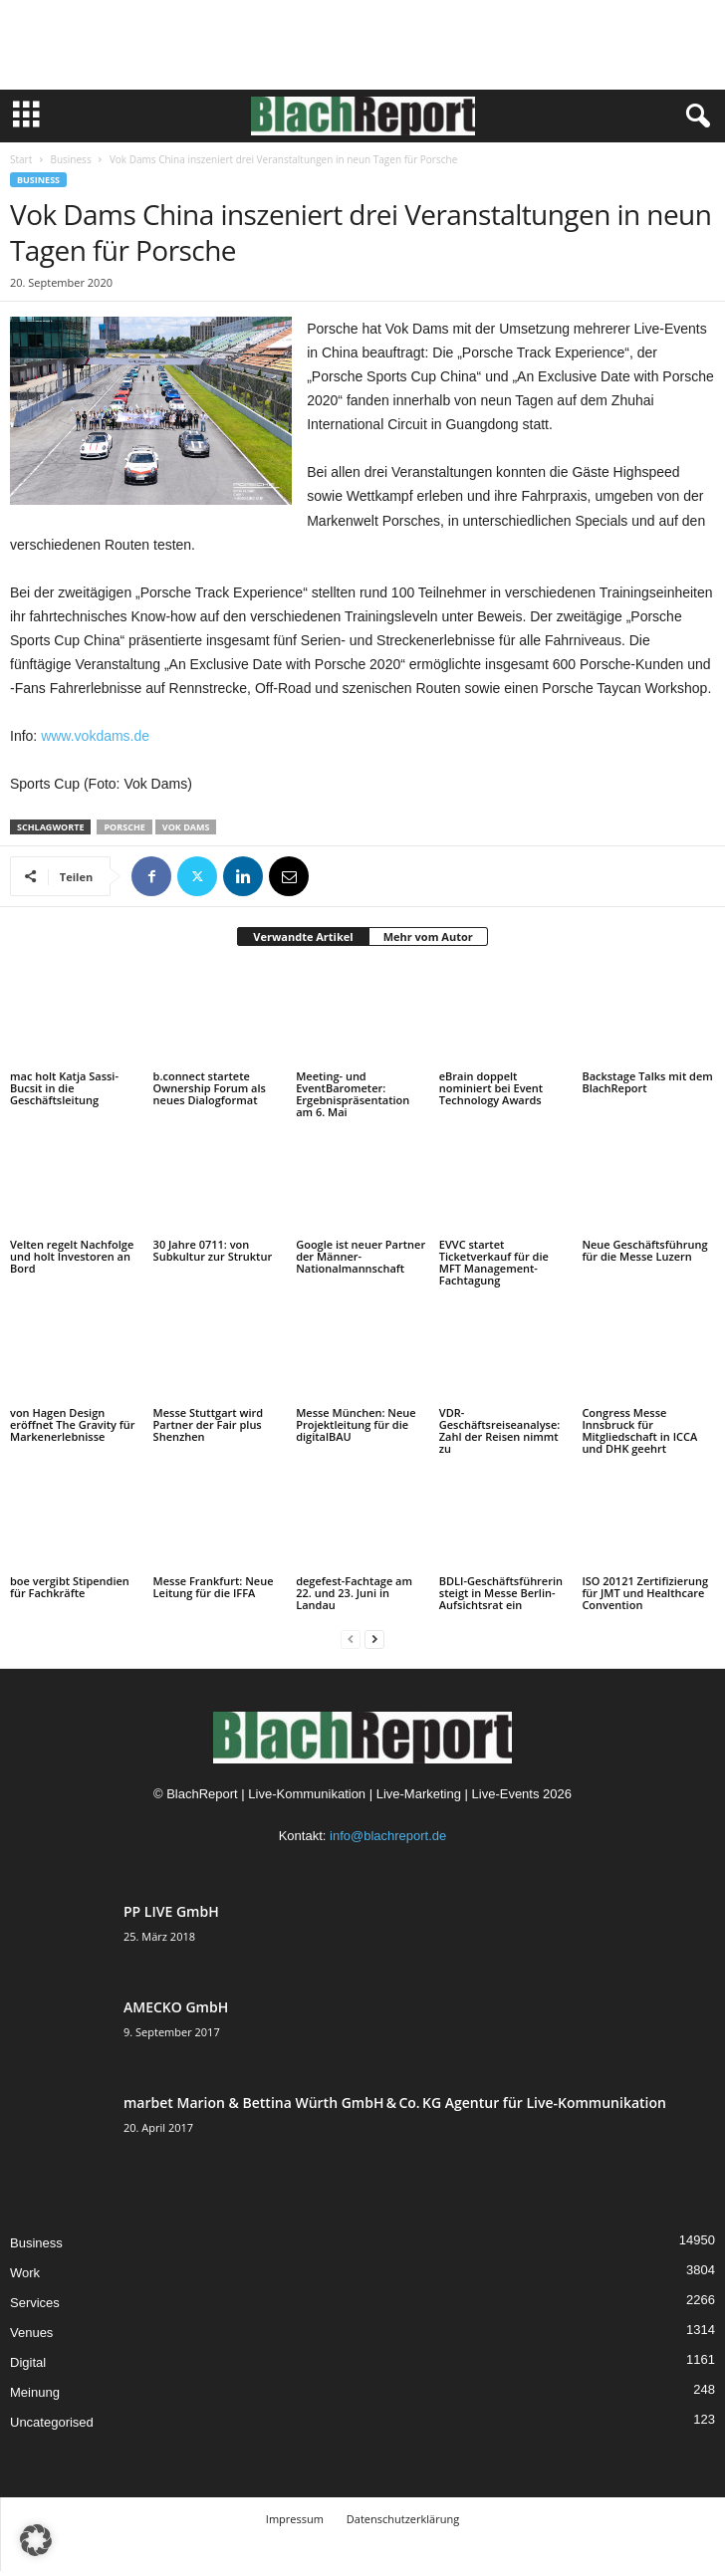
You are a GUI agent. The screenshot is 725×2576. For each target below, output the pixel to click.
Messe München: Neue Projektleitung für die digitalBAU (355, 1424)
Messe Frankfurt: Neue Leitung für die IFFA (213, 1586)
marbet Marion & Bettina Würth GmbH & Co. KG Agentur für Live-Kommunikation (394, 2102)
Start (21, 159)
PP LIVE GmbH (171, 1911)
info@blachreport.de (388, 1835)
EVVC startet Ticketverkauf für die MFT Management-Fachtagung (494, 1262)
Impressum (295, 2518)
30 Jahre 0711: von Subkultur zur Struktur (213, 1250)
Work (25, 2272)
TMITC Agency (423, 2548)
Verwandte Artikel (303, 936)
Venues (31, 2332)
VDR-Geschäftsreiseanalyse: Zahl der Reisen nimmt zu (499, 1430)
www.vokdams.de (95, 736)
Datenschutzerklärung (403, 2518)
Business (70, 159)
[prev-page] (351, 1638)
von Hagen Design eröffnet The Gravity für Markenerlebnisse (72, 1424)
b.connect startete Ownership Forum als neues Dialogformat (209, 1087)
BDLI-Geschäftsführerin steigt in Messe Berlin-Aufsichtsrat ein (501, 1592)
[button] (36, 2540)
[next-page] (374, 1638)
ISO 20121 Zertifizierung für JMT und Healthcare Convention (645, 1592)
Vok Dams (186, 826)
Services (35, 2302)
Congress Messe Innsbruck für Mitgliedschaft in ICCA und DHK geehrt (639, 1430)
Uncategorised (52, 2422)
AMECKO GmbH (175, 2006)
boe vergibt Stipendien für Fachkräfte (69, 1586)
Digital (28, 2362)
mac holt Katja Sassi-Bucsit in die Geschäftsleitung (64, 1087)
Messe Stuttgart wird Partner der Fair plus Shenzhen (208, 1424)
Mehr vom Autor (428, 936)
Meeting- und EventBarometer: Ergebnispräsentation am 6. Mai (352, 1093)
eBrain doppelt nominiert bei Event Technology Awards (491, 1087)
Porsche (124, 826)
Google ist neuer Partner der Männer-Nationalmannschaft (360, 1256)
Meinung (35, 2392)
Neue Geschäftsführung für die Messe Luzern (644, 1250)
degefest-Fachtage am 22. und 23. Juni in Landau (354, 1592)
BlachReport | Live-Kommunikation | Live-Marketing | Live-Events (352, 1793)
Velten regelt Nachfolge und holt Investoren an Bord (71, 1256)
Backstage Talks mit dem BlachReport (647, 1081)
